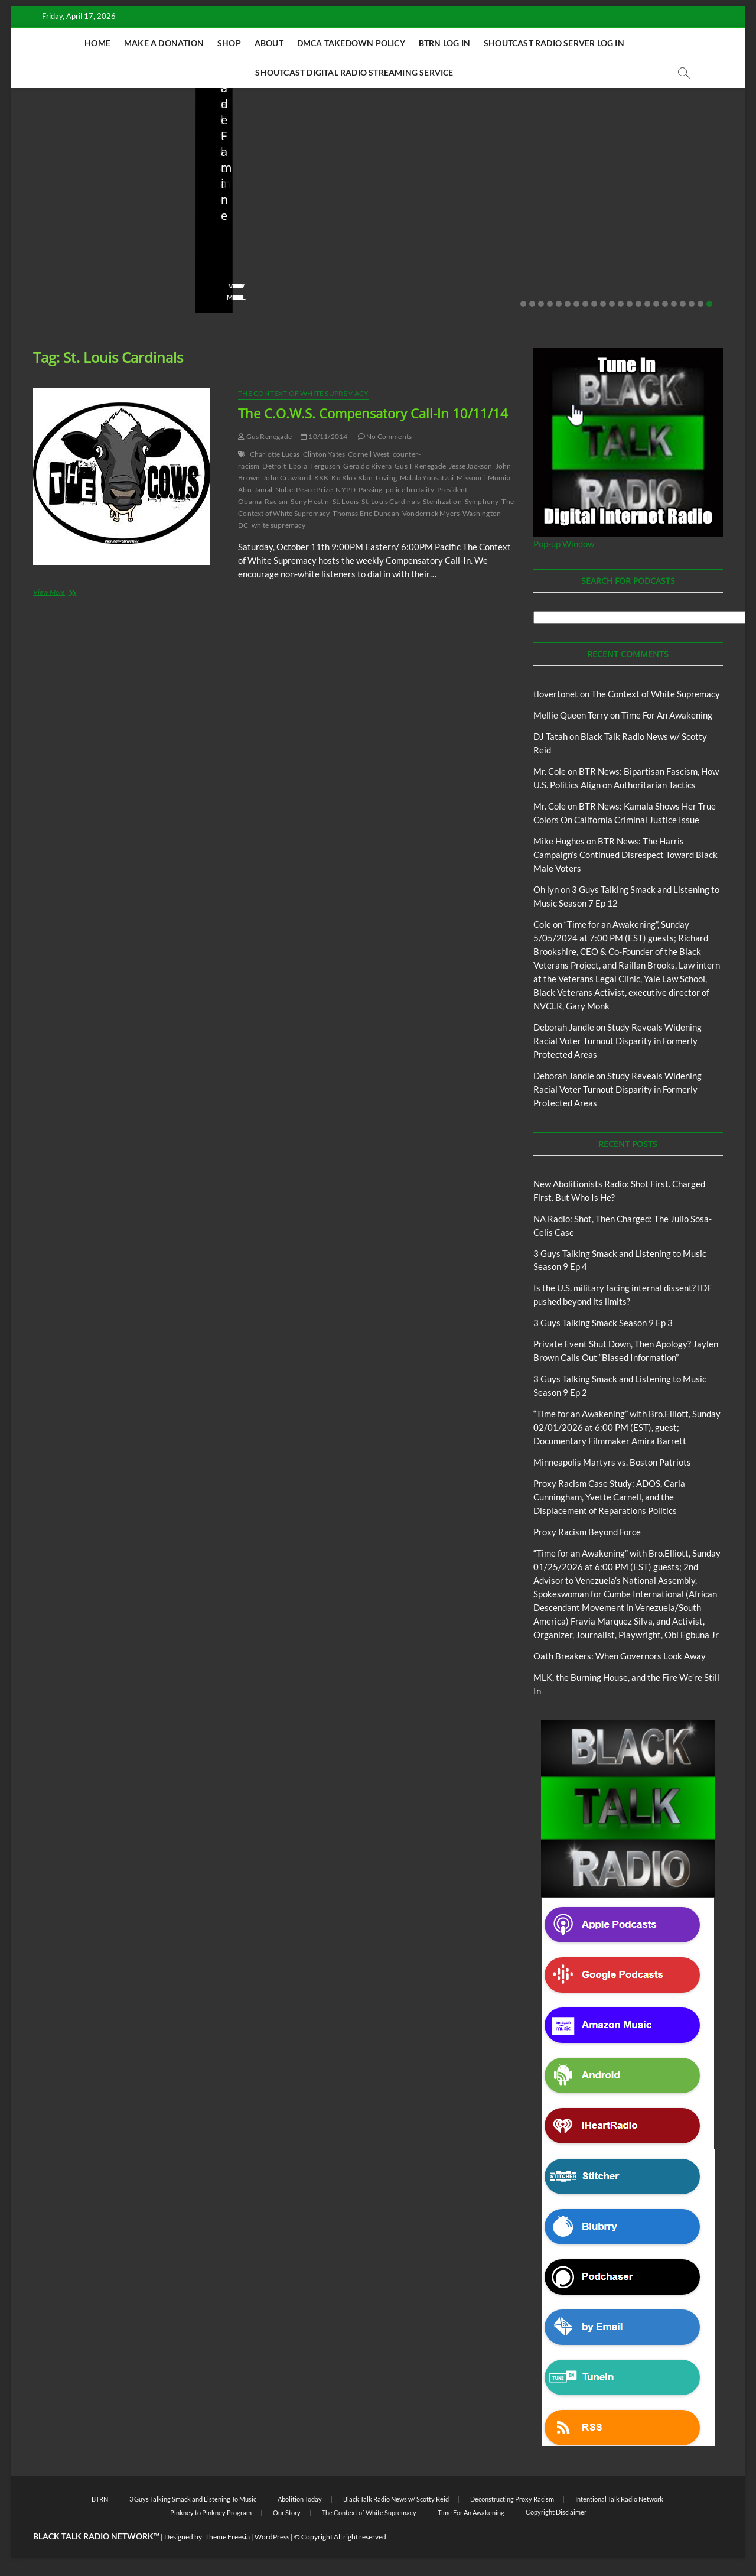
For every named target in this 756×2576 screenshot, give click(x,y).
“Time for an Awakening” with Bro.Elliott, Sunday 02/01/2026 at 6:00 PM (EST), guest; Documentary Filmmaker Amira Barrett (627, 1427)
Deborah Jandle (563, 1027)
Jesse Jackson (471, 466)
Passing (370, 489)
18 (674, 304)
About (269, 43)
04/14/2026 (82, 278)
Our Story (287, 2512)
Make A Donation (164, 43)
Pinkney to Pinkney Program (211, 2512)
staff (37, 278)
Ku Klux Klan (351, 477)
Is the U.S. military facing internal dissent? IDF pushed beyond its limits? (467, 247)
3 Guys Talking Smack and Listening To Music (192, 2499)
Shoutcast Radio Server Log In (554, 43)
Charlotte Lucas (275, 454)
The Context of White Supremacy (303, 393)
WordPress (272, 2536)
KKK (321, 477)
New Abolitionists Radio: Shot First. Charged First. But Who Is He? (101, 247)
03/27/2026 (448, 278)
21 (700, 304)
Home (97, 43)
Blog (32, 211)
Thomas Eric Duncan (366, 513)
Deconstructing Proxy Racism (512, 2499)
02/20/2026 (631, 278)
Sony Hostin (310, 501)
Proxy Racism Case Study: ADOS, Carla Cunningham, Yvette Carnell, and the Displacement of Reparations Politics (609, 1497)
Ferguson (325, 466)
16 (656, 304)
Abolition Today (300, 2499)
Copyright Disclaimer (556, 2512)
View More (48, 297)
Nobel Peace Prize (304, 489)
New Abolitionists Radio (90, 211)
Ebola (298, 466)
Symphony (482, 501)
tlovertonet (555, 693)
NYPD (345, 489)
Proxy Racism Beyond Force (587, 1531)
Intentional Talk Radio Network (619, 2499)
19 (683, 304)
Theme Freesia (227, 2536)
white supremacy (279, 525)
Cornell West (368, 454)
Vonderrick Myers (431, 513)
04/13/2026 (265, 278)
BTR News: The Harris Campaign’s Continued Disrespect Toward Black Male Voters (625, 854)
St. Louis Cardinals (390, 501)
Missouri (471, 477)
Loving (386, 477)
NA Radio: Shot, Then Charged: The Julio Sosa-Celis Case (285, 247)
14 (638, 304)
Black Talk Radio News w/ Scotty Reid (92, 202)
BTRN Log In (444, 43)
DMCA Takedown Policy (351, 43)
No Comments (144, 278)
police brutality (410, 489)
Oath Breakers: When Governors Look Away (619, 1656)
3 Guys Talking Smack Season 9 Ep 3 (603, 1322)
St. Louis (346, 501)
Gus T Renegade (420, 466)
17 (665, 304)
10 (603, 304)
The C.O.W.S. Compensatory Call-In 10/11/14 (373, 413)
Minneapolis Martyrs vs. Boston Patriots (612, 1462)
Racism (276, 501)
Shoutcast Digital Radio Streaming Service (354, 72)
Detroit (273, 466)
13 (630, 304)
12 (621, 304)
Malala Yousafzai (427, 477)
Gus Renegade (265, 436)
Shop (229, 43)
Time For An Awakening (666, 715)
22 (709, 304)
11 (612, 304)
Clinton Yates (324, 454)
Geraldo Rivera (367, 466)
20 (692, 304)
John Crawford (287, 477)
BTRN (604, 195)
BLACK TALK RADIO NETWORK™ (96, 2536)
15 (647, 304)
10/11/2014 (324, 436)
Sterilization (442, 501)
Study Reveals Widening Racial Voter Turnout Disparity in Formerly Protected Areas (617, 1041)
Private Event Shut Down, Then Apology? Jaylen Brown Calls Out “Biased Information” (650, 239)
